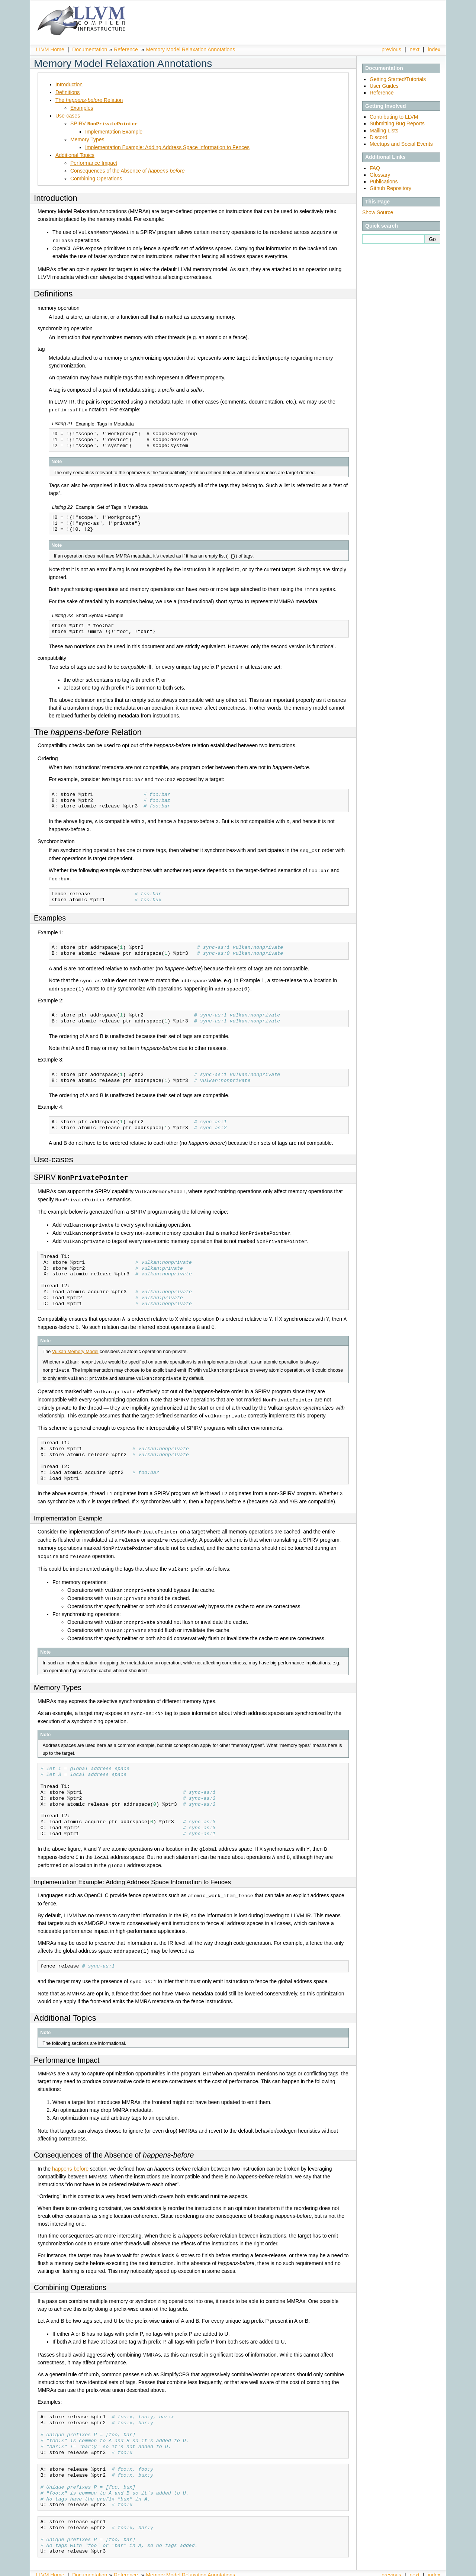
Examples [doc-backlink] (50, 914)
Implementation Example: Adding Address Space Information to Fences (167, 147)
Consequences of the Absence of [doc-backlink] (114, 2139)
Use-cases (67, 116)
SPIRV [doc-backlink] (81, 1173)
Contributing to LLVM (394, 117)
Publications (384, 181)
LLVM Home (50, 49)
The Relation (89, 100)
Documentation (89, 49)
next (414, 49)
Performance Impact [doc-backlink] (66, 2044)
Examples (81, 108)
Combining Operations (96, 178)
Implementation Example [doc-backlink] (68, 1508)
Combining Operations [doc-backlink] (70, 2272)
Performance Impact (93, 163)
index (434, 49)
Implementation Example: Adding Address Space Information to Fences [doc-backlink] (132, 1867)
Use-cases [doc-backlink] (53, 1154)
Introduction (69, 84)
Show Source (377, 212)
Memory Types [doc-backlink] (57, 1674)
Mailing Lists (384, 131)
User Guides (384, 86)
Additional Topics (74, 155)
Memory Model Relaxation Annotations (190, 49)
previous (391, 49)
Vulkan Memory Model (75, 1343)
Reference (126, 49)
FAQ (375, 168)
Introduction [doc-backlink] (55, 197)
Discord (378, 137)
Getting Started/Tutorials (398, 79)
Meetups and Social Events (401, 144)
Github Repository (390, 188)
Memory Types (87, 139)
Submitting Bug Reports (397, 123)
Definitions (67, 92)
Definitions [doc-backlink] (53, 292)
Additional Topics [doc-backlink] (65, 2002)
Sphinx (425, 2570)
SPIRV (104, 123)
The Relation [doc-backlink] (88, 730)
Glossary (380, 175)
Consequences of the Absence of (127, 170)
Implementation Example (113, 131)
